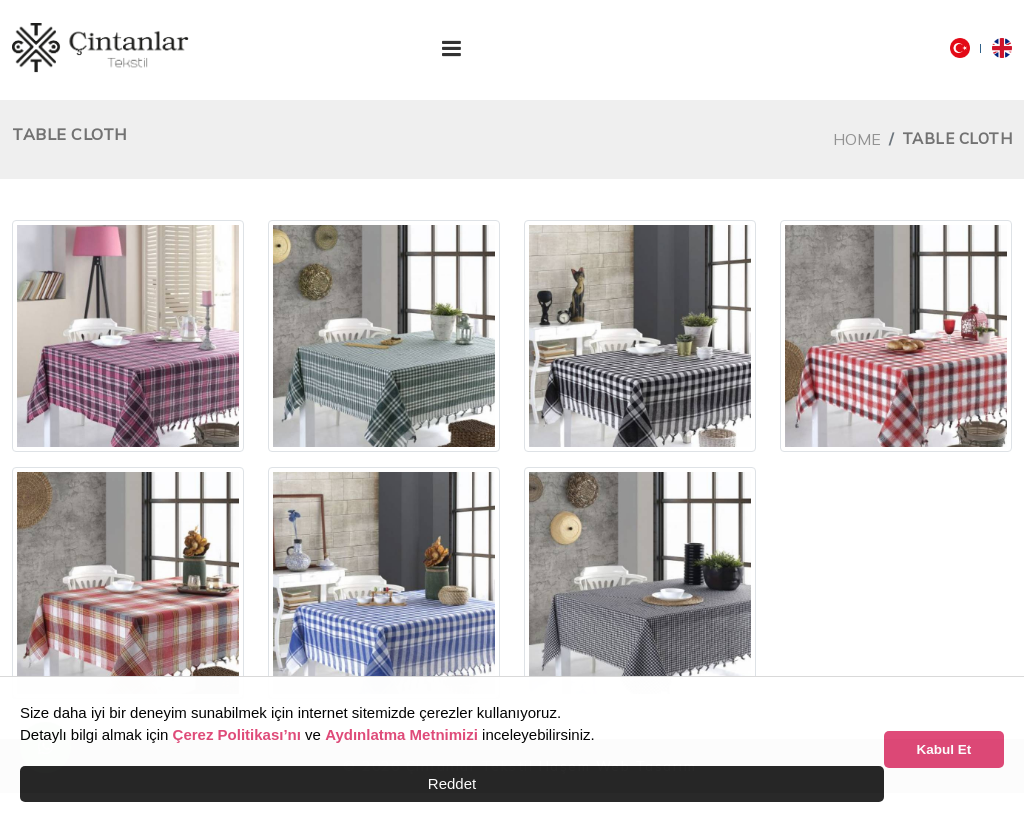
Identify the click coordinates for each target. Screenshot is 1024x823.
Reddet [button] (452, 783)
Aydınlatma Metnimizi (401, 734)
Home (857, 139)
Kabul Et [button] (944, 749)
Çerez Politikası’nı (237, 734)
